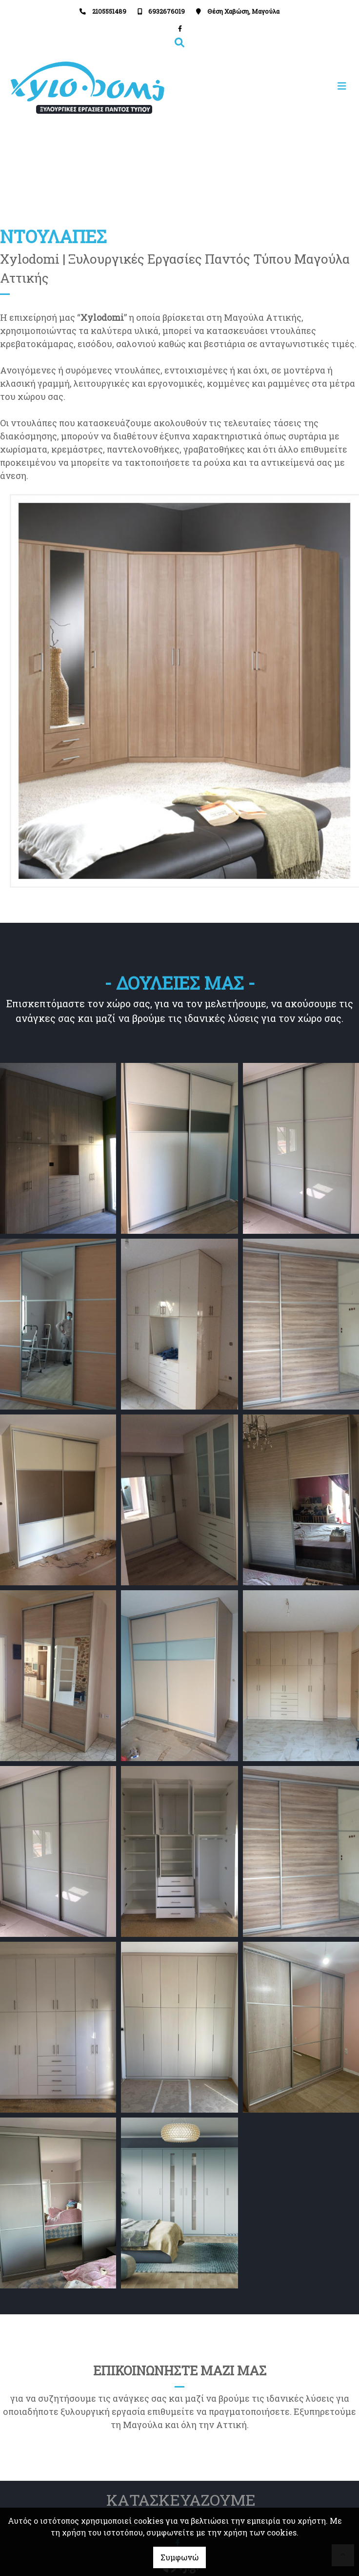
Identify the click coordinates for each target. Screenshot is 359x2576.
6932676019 (166, 11)
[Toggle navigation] (266, 86)
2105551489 (109, 11)
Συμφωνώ (179, 2557)
